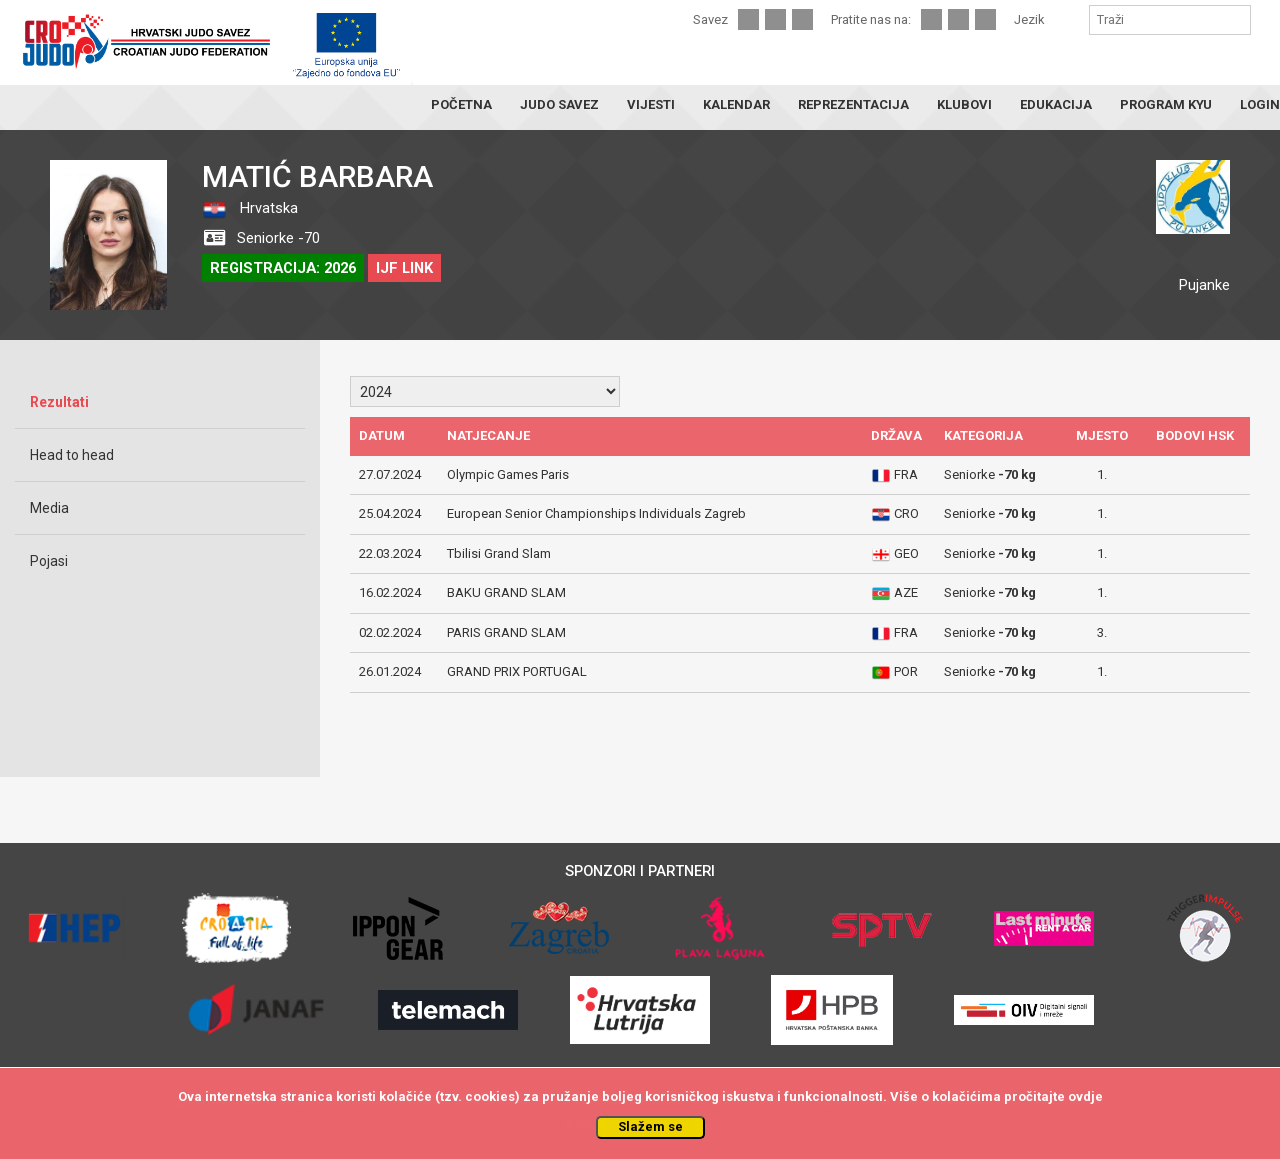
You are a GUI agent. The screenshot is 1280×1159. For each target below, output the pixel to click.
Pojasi (49, 561)
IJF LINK (404, 268)
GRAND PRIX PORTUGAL (517, 671)
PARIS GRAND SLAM (506, 632)
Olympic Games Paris (508, 474)
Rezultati (59, 402)
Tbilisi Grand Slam (499, 553)
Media (49, 508)
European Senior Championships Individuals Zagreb (596, 513)
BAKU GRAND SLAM (506, 592)
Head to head (72, 455)
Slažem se (650, 1126)
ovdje (1085, 1096)
